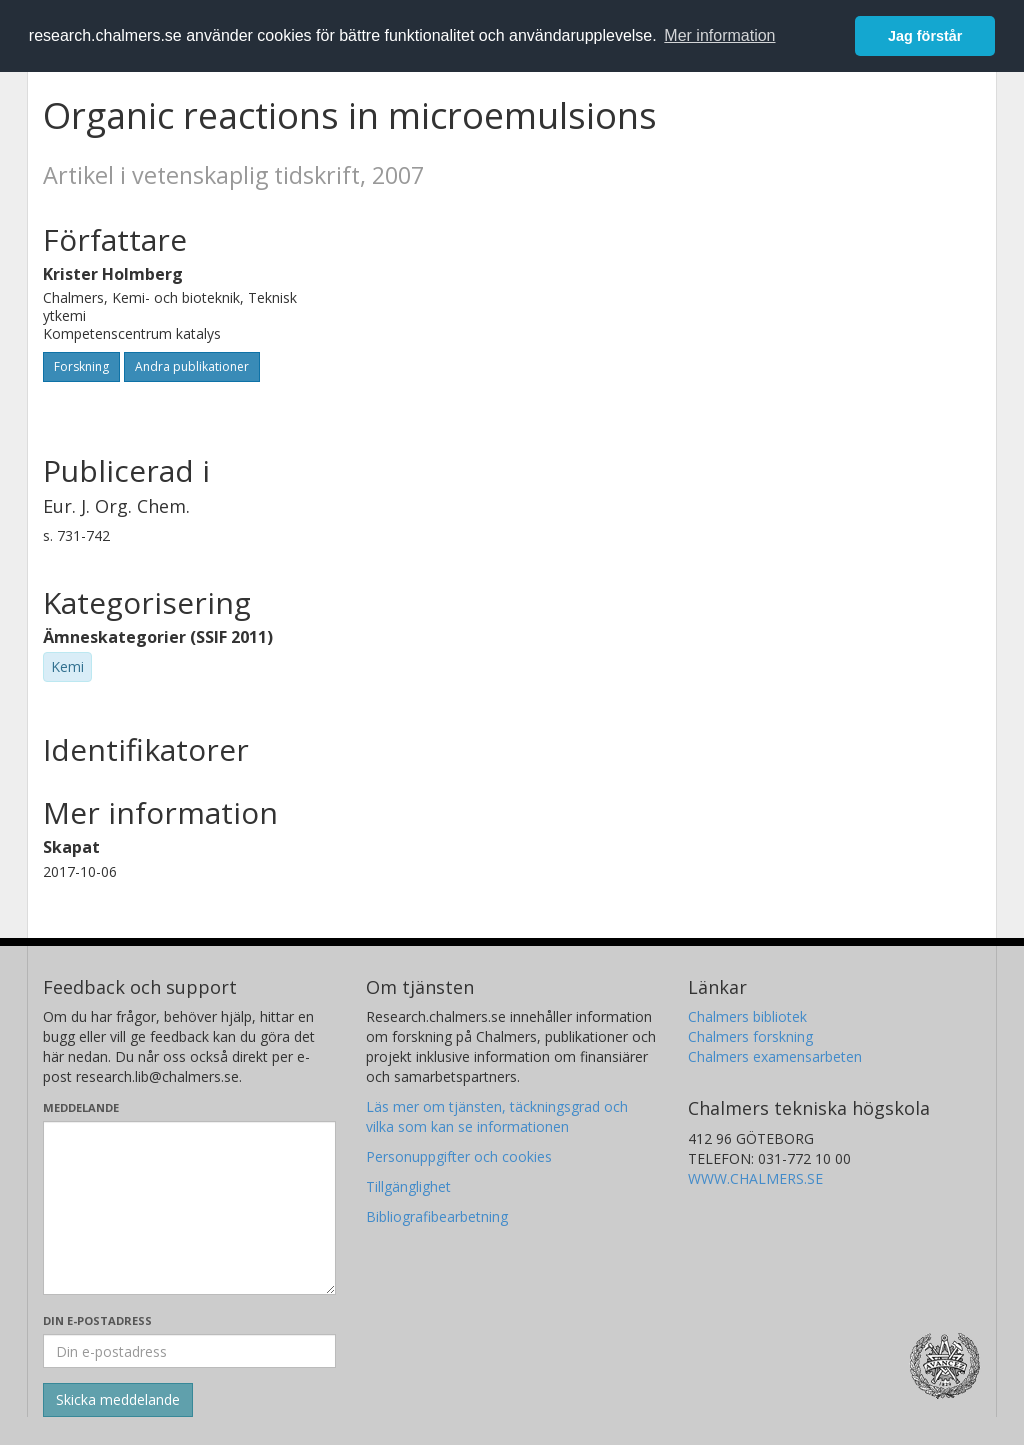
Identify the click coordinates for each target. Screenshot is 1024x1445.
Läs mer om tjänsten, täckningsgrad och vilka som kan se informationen (497, 1116)
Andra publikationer (192, 366)
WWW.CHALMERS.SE (755, 1178)
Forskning (81, 366)
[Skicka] (118, 1400)
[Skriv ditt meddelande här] (189, 1208)
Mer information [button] (719, 35)
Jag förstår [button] (925, 36)
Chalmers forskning (750, 1036)
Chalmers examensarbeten (775, 1056)
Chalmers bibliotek (747, 1016)
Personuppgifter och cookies (459, 1156)
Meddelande (81, 1107)
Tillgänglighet (408, 1186)
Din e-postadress (97, 1320)
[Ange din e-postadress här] (189, 1351)
